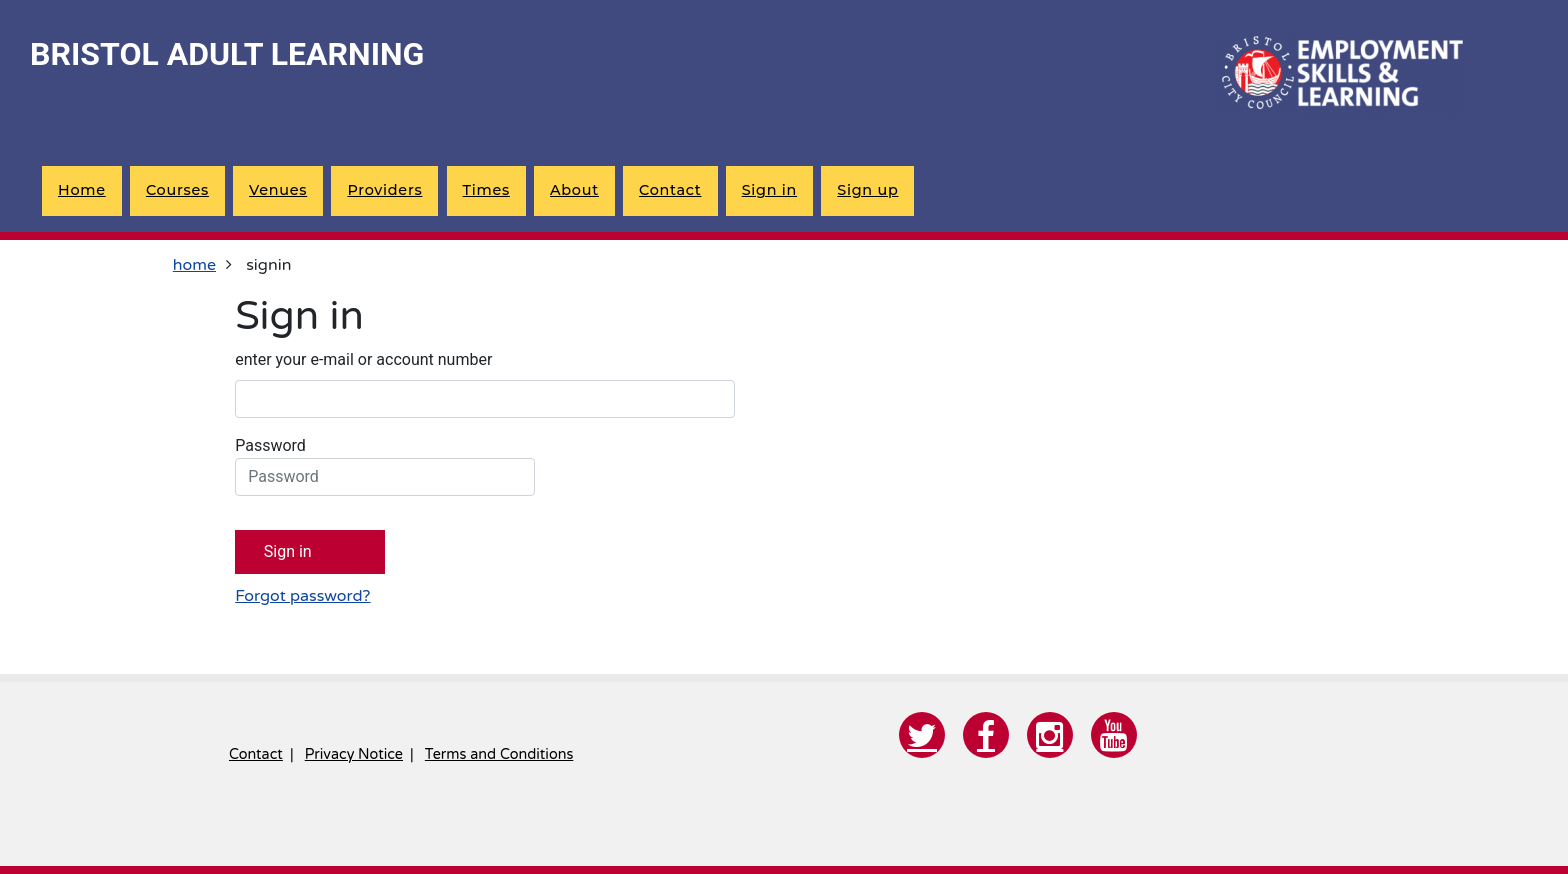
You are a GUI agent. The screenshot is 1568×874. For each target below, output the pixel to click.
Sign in (769, 190)
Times (486, 190)
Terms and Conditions (499, 754)
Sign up (867, 190)
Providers (384, 190)
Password (385, 466)
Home (82, 190)
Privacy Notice (354, 754)
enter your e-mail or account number (363, 359)
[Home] (1338, 75)
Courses (177, 190)
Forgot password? (302, 596)
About (574, 190)
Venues (278, 190)
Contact (670, 190)
